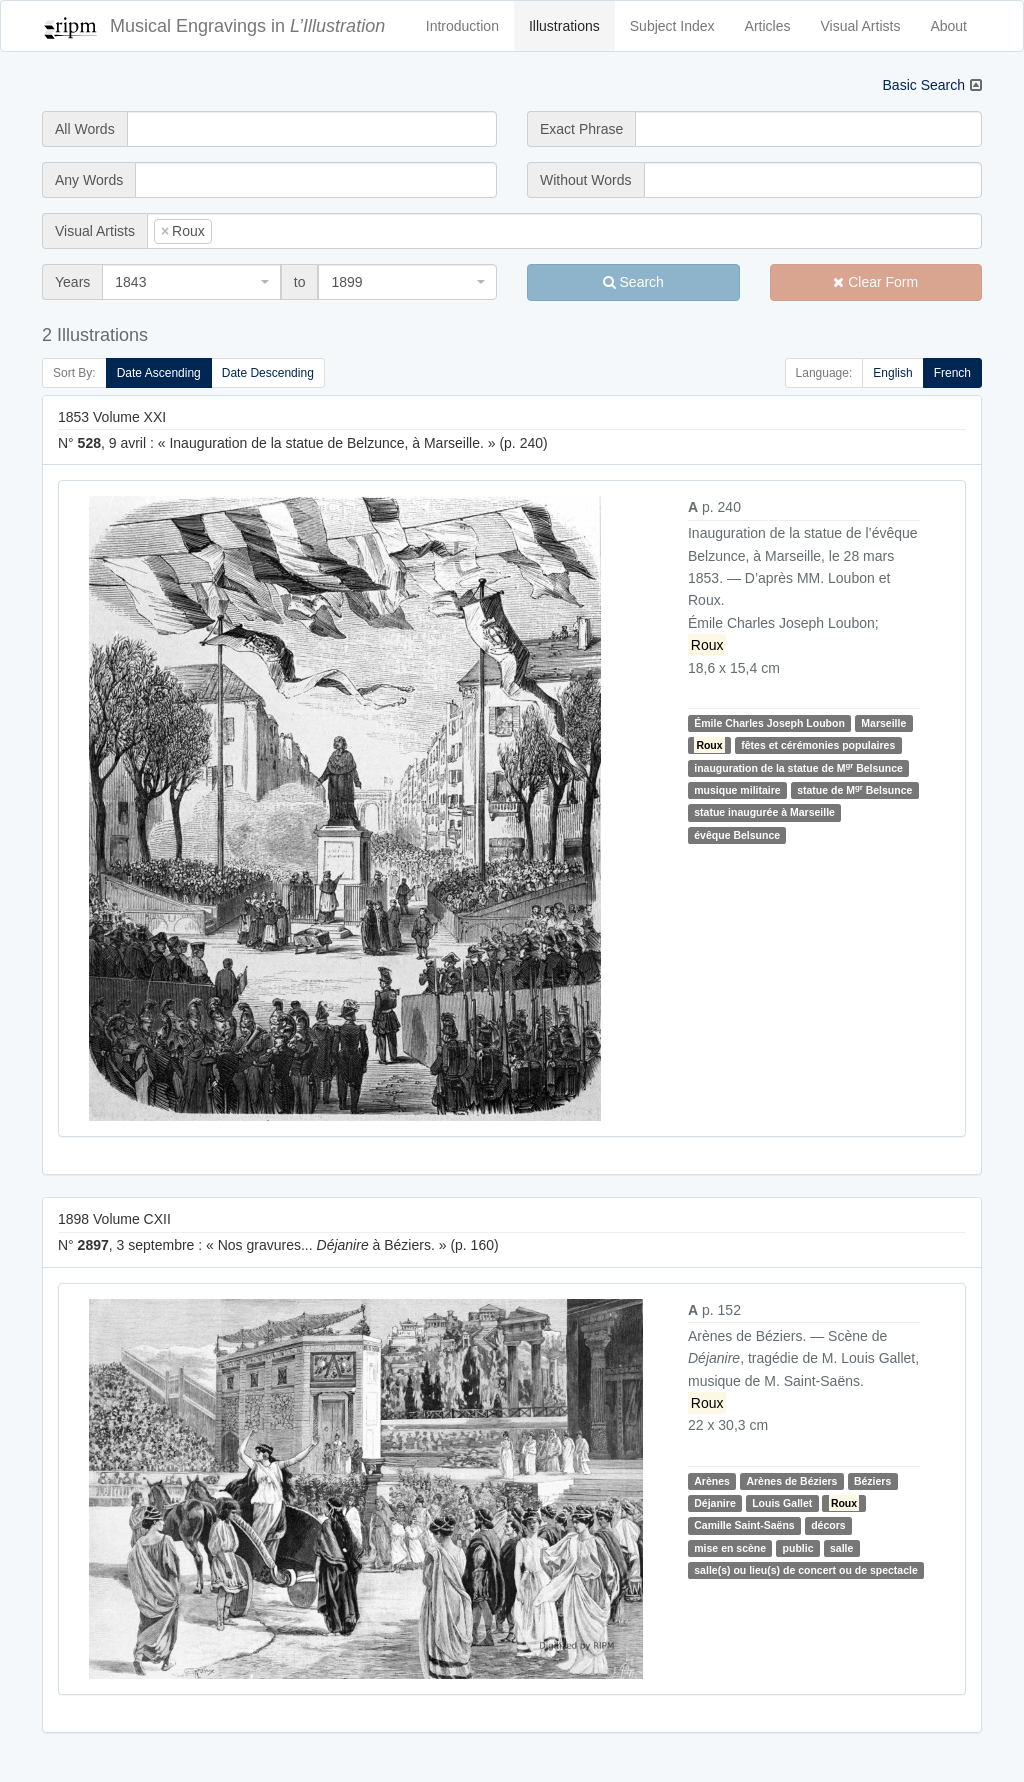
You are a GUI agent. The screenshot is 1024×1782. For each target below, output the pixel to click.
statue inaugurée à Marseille (764, 812)
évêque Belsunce (737, 835)
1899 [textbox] (346, 282)
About (948, 26)
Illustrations (564, 26)
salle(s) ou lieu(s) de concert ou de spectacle (805, 1570)
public (798, 1548)
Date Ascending (159, 373)
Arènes (712, 1481)
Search (633, 282)
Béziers (872, 1481)
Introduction (462, 26)
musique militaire (737, 790)
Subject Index (672, 26)
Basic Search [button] (924, 85)
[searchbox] (247, 231)
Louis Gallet (782, 1503)
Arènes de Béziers (791, 1481)
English (892, 373)
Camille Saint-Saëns (744, 1525)
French (952, 373)
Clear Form (875, 282)
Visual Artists (861, 26)
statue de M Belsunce (854, 789)
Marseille (883, 723)
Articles (768, 26)
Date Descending (268, 373)
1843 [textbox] (130, 282)
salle (841, 1548)
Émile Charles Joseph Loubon (769, 723)
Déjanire (714, 1503)
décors (828, 1525)
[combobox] (564, 231)
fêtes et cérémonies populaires (818, 745)
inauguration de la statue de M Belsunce (798, 767)
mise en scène (730, 1548)
